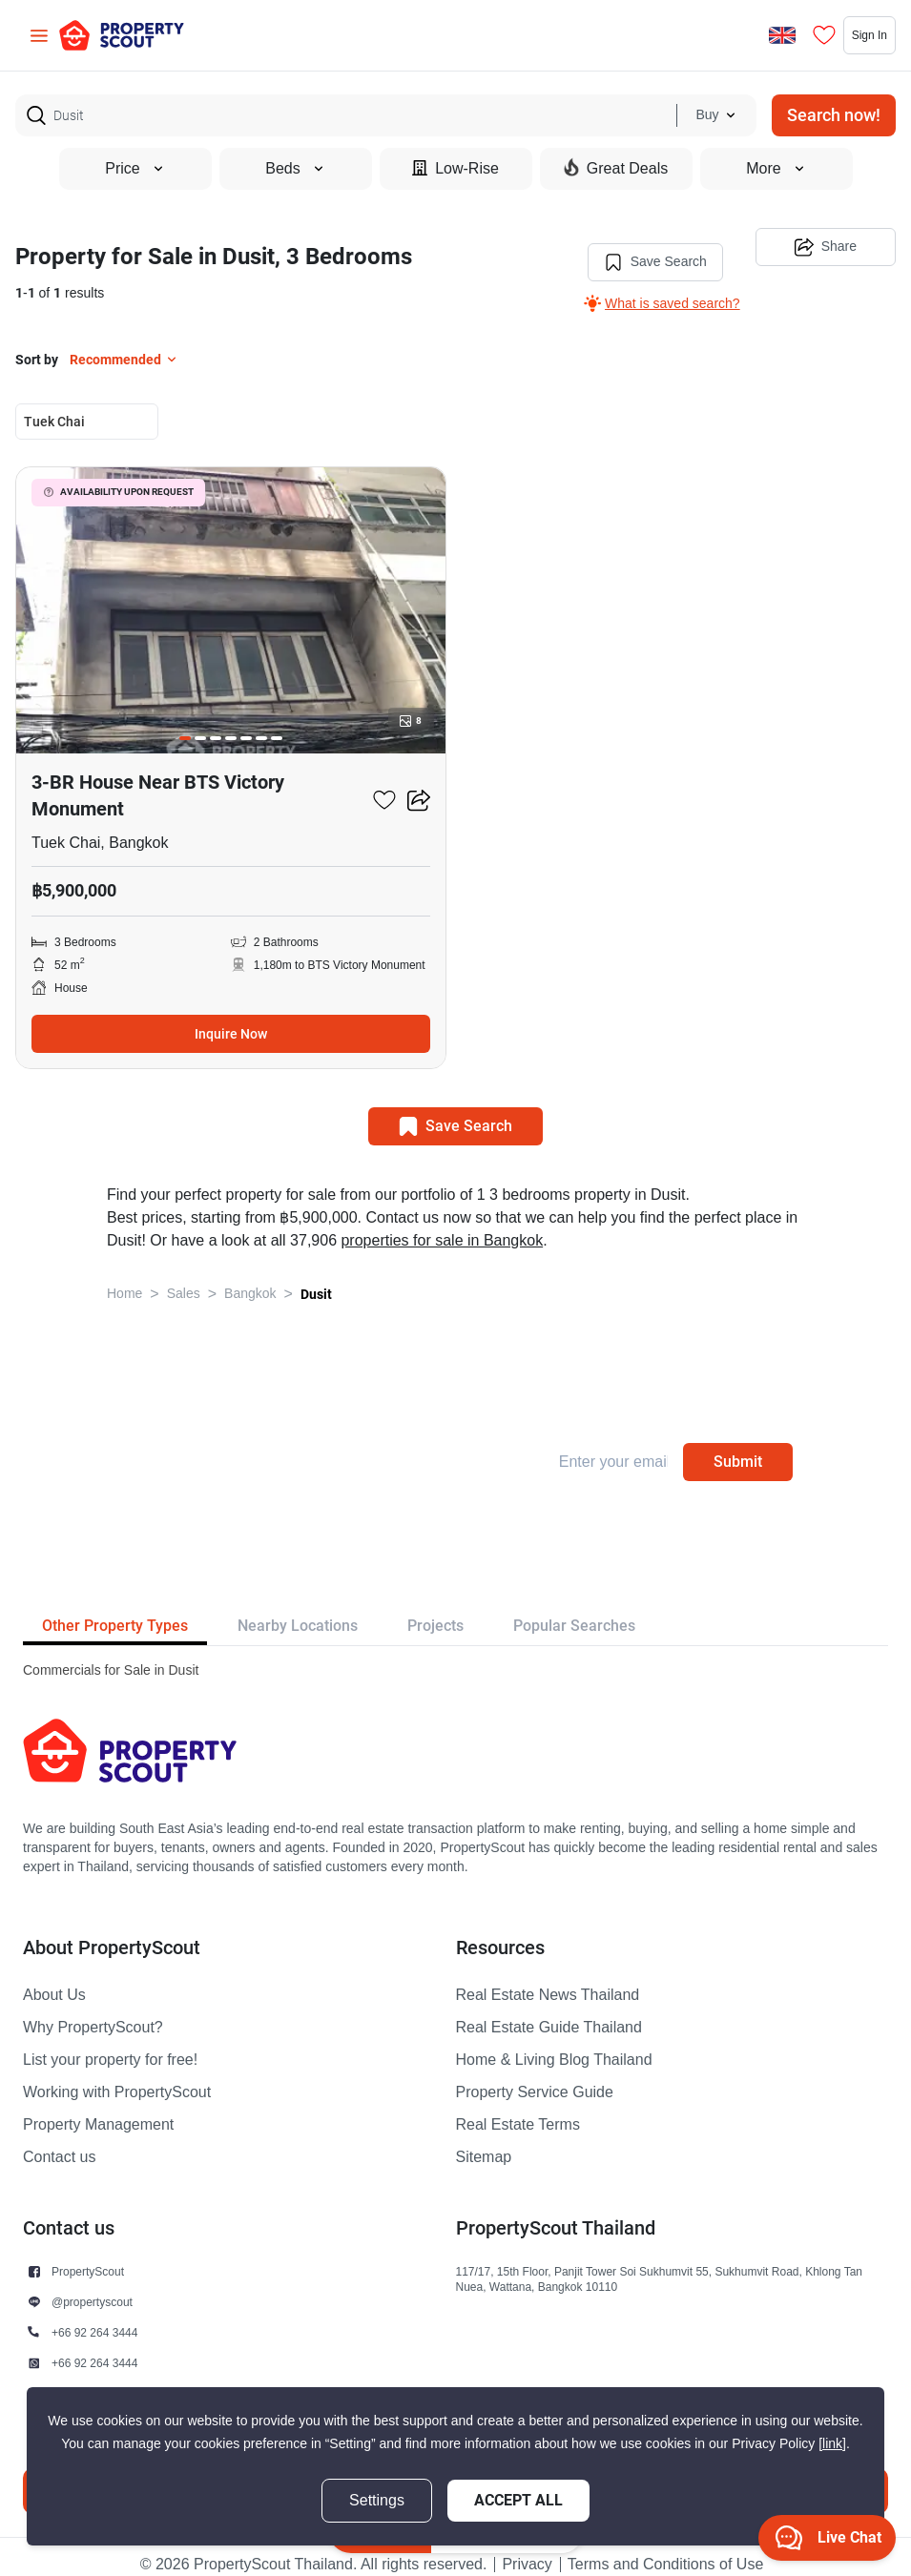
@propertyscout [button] (92, 2286)
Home (124, 1278)
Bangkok (250, 1278)
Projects (435, 1610)
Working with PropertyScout (117, 2077)
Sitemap (484, 2142)
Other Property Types (115, 1610)
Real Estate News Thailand (548, 1979)
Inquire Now (231, 1018)
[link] (832, 2444)
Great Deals (616, 167)
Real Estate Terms (518, 2109)
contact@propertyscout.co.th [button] (124, 2378)
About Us (54, 1979)
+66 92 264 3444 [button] (94, 2317)
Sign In (848, 35)
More (775, 168)
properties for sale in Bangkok (442, 1225)
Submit (738, 1446)
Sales (183, 1278)
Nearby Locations (298, 1610)
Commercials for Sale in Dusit (110, 1655)
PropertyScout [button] (88, 2256)
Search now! (833, 115)
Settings (376, 2500)
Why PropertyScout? (93, 2012)
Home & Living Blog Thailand (554, 2044)
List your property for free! (110, 2044)
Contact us (59, 2142)
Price (134, 168)
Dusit (316, 1279)
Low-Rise (455, 168)
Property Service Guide (534, 2077)
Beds (294, 168)
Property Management (98, 2109)
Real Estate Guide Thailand (549, 2012)
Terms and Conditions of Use (665, 2549)
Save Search (637, 247)
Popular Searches (574, 1610)
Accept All (518, 2500)
